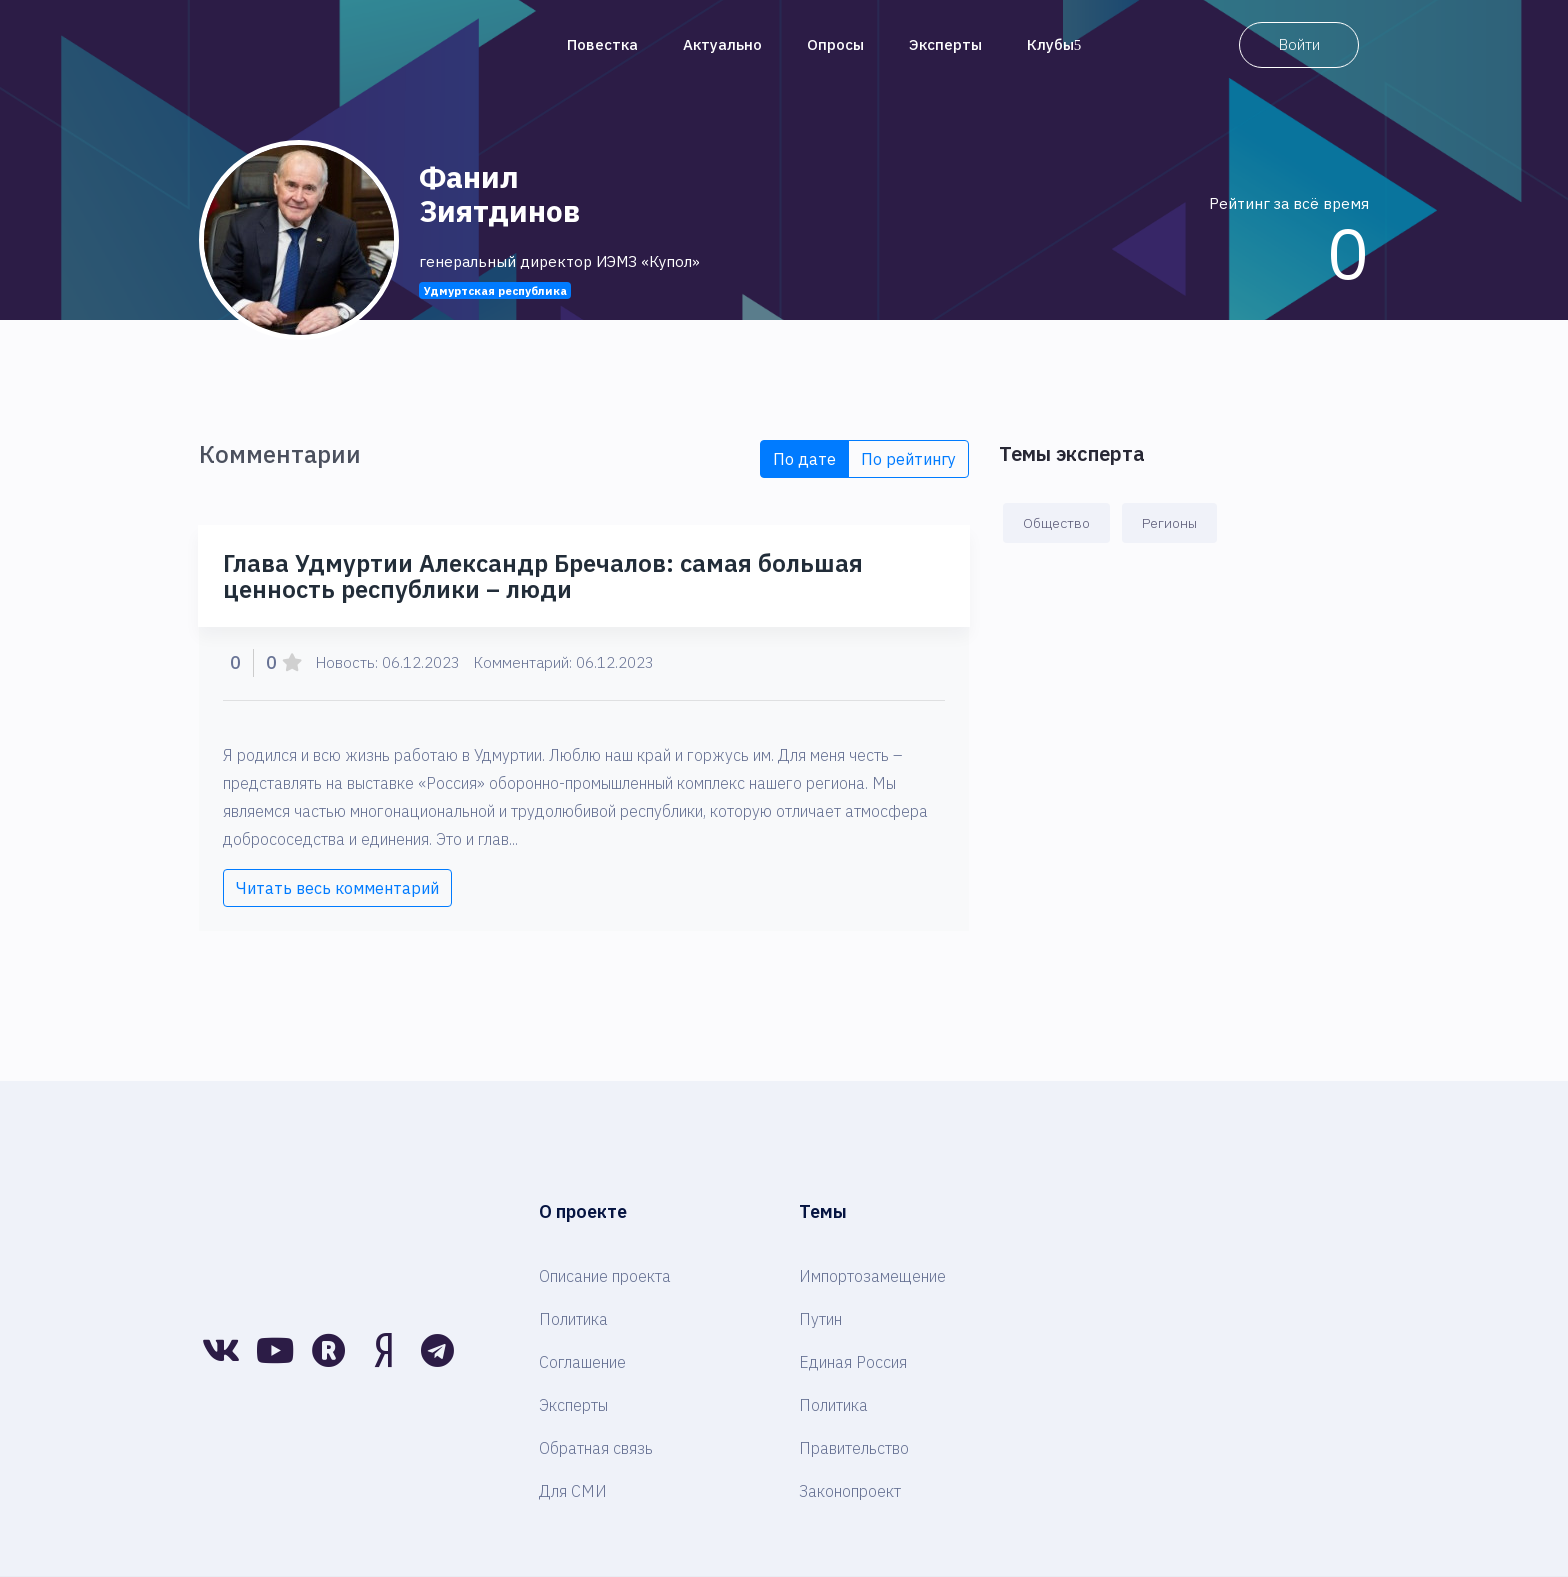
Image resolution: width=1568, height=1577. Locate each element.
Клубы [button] (1054, 44)
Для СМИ (573, 1491)
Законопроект (850, 1491)
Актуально (722, 44)
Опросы (835, 44)
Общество (1056, 523)
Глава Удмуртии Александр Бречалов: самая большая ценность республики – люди (543, 576)
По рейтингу (908, 459)
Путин (820, 1319)
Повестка (602, 44)
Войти (1299, 44)
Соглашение (582, 1362)
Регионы (1169, 523)
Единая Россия (853, 1362)
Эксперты (945, 44)
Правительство (854, 1448)
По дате (804, 459)
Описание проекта (605, 1276)
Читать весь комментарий (337, 888)
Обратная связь (596, 1448)
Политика (573, 1319)
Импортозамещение (872, 1276)
